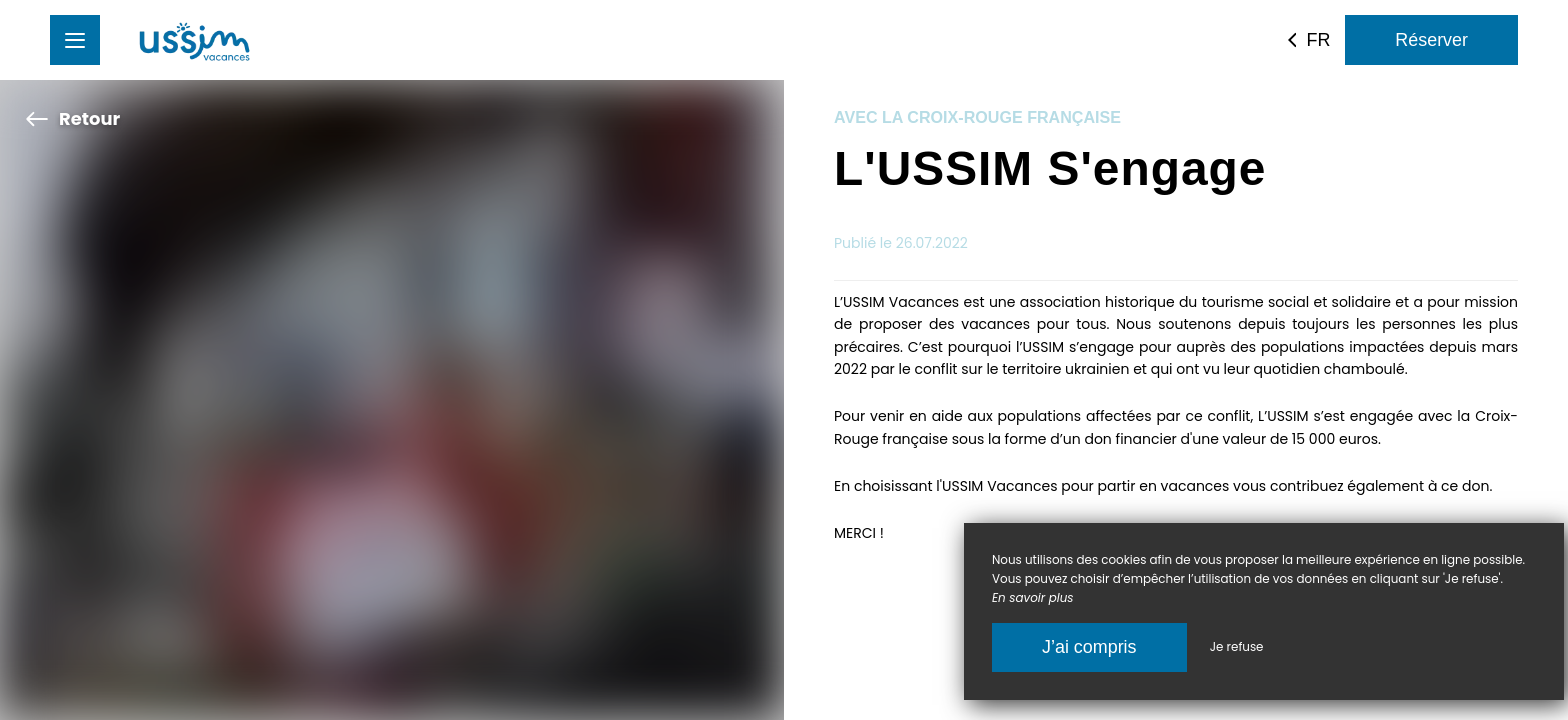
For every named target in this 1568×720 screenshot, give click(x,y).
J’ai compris (1089, 647)
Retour (72, 118)
